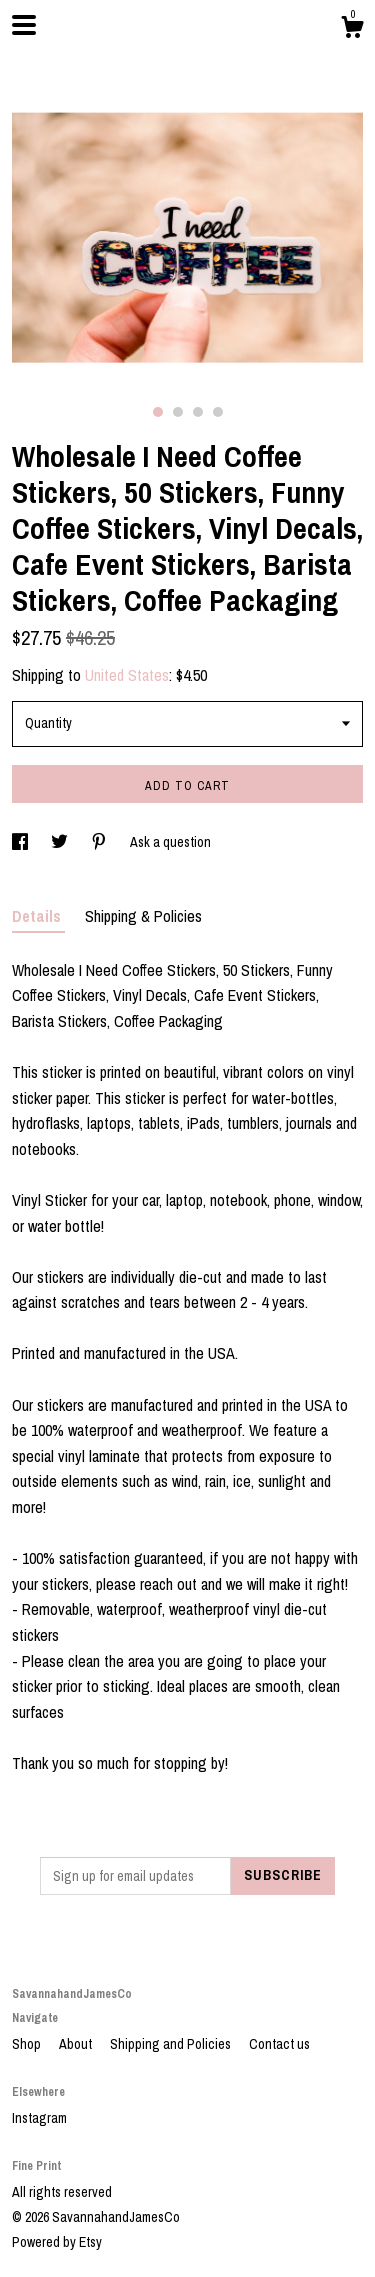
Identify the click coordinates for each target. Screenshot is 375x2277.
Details (38, 916)
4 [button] (218, 412)
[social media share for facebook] (21, 842)
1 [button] (158, 412)
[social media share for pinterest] (100, 842)
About (77, 2044)
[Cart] (352, 30)
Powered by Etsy (57, 2242)
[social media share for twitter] (61, 842)
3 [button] (198, 412)
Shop (28, 2044)
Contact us (279, 2044)
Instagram (39, 2118)
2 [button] (178, 412)
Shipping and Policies (172, 2044)
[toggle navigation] (24, 25)
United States (127, 675)
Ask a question (170, 842)
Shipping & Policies (143, 916)
